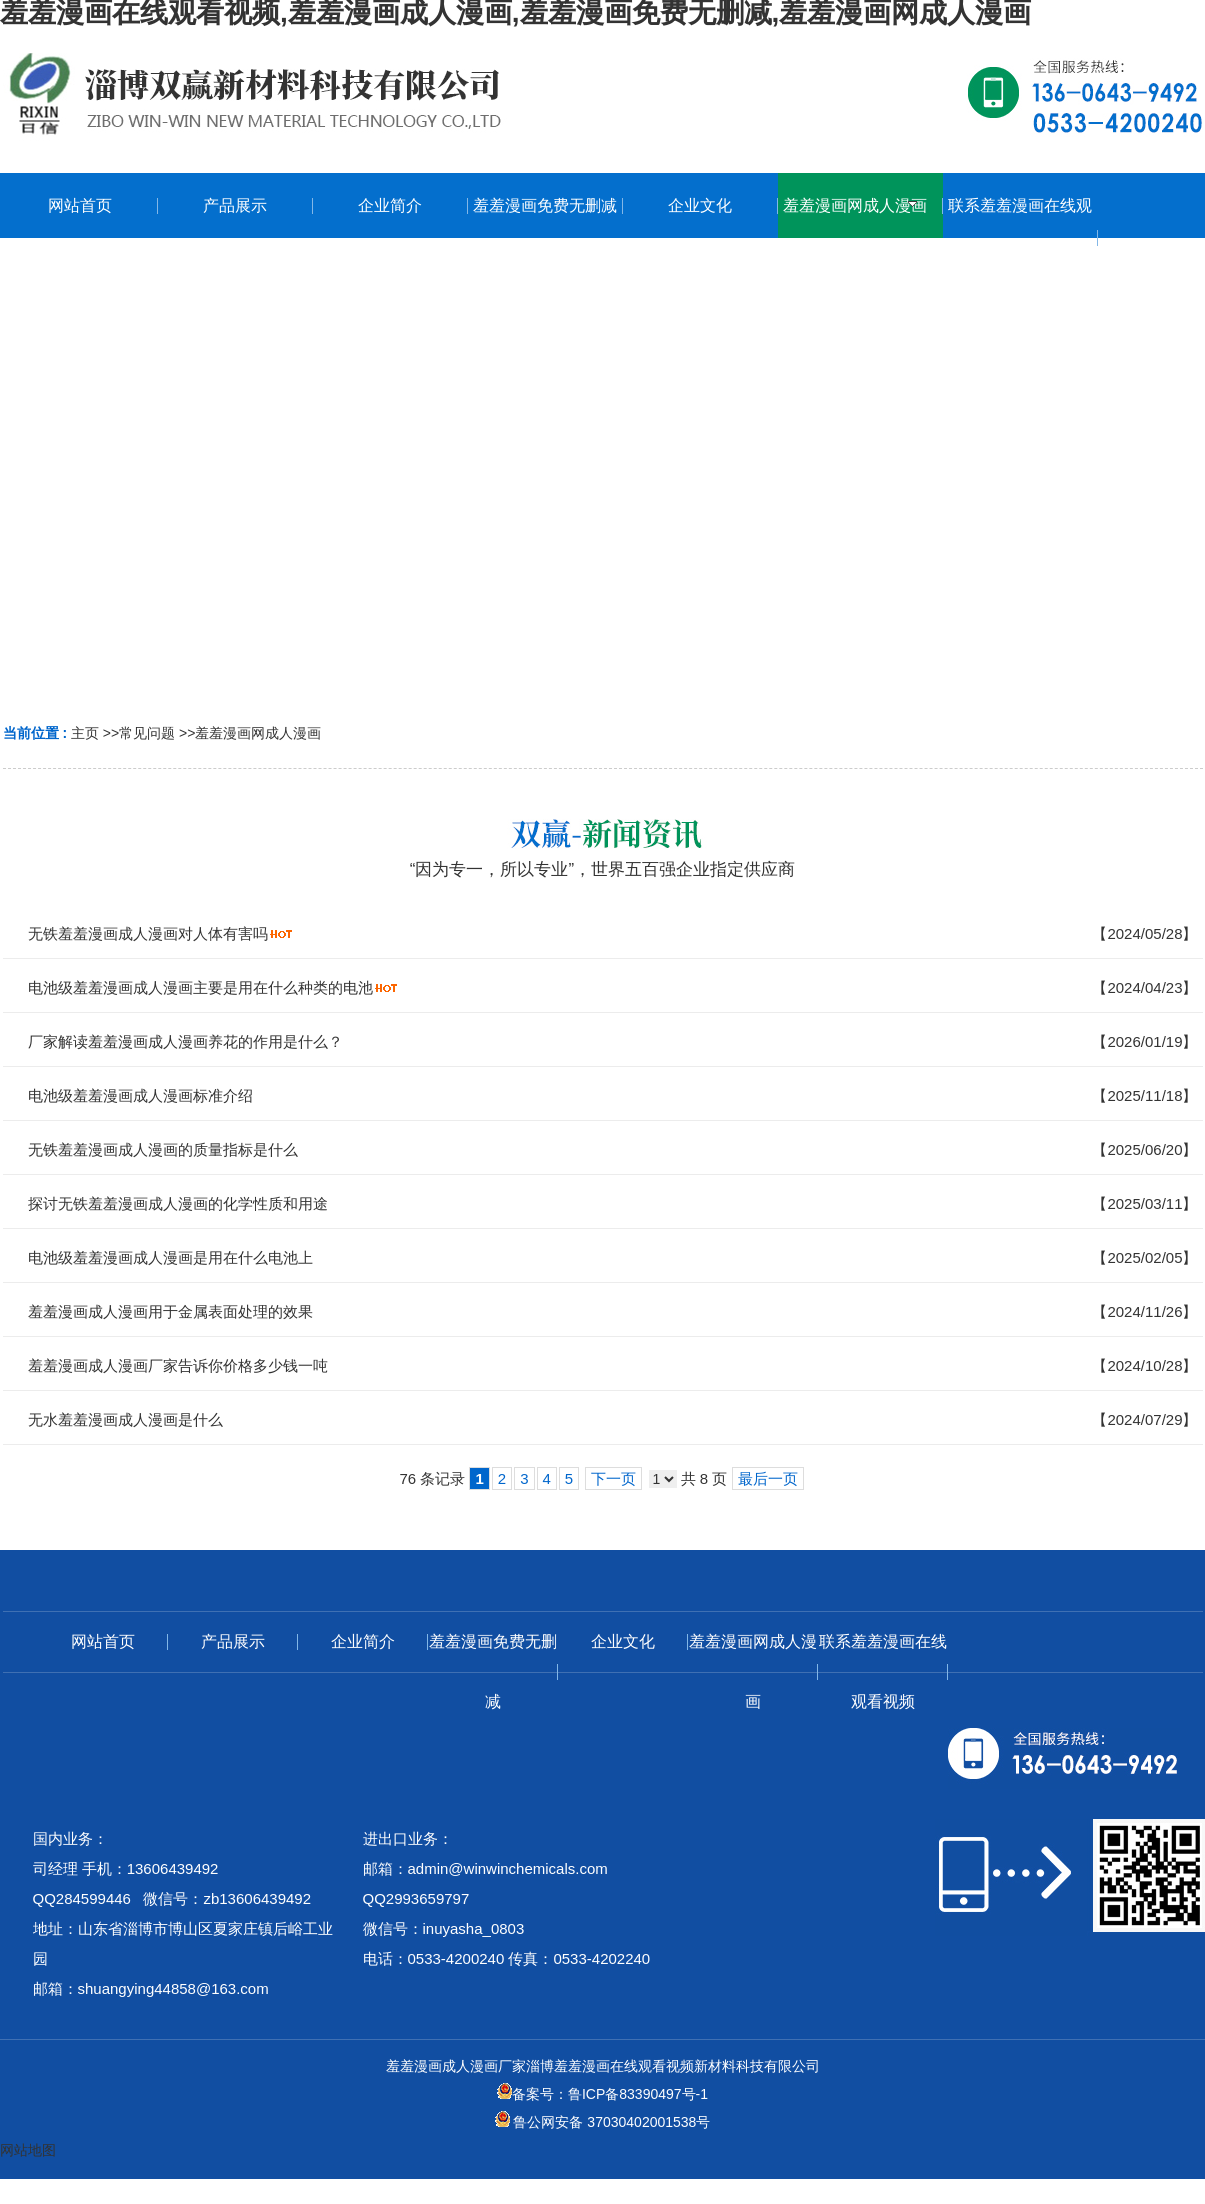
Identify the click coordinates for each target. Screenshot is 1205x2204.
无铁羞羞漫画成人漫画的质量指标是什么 (163, 1149)
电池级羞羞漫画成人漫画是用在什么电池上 (170, 1257)
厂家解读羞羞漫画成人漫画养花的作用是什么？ (185, 1041)
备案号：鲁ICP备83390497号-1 (602, 2094)
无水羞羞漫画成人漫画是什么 (125, 1419)
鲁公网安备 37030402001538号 (603, 2122)
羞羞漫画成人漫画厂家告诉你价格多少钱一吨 (178, 1365)
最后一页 (768, 1478)
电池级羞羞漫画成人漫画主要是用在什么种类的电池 (200, 987)
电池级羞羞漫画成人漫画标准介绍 (140, 1095)
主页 (85, 733)
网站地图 (28, 2150)
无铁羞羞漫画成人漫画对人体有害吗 (148, 933)
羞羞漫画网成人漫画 (258, 733)
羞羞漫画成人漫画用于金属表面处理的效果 (170, 1311)
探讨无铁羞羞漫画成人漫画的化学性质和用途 (178, 1203)
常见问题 (147, 733)
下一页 (613, 1478)
